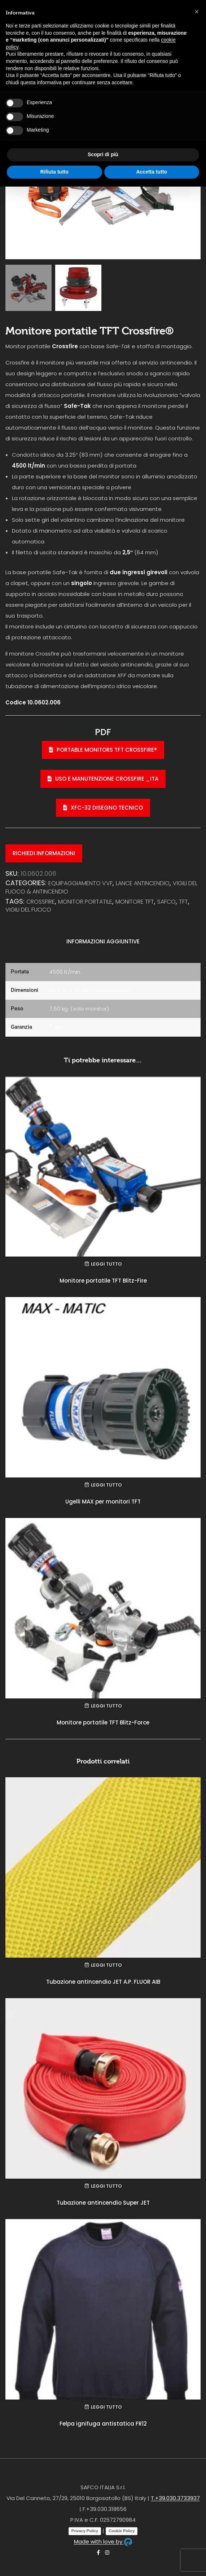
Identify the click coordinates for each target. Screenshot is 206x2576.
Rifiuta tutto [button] (54, 172)
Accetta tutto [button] (151, 172)
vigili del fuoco (28, 909)
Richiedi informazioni (44, 853)
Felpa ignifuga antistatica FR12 (103, 2423)
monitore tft (134, 901)
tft (183, 901)
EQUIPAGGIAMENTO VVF (80, 883)
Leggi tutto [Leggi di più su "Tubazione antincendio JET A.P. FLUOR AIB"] (106, 1965)
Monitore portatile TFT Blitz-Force (103, 1722)
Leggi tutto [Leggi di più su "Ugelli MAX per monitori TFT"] (106, 1484)
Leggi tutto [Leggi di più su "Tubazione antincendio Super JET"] (106, 2186)
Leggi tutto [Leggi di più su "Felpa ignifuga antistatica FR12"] (106, 2407)
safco (166, 901)
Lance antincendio (143, 883)
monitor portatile (85, 901)
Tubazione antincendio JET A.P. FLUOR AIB (103, 1982)
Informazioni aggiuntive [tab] (103, 941)
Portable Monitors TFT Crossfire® (103, 750)
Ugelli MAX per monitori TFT (103, 1501)
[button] (196, 11)
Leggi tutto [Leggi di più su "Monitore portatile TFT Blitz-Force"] (106, 1705)
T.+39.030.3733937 (175, 2498)
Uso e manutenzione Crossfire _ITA (103, 778)
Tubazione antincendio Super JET (103, 2202)
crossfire (40, 901)
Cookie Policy (122, 2531)
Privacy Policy (84, 2531)
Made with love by (103, 2541)
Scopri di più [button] (103, 154)
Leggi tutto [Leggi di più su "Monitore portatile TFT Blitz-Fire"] (106, 1264)
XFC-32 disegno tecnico (103, 807)
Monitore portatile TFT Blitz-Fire (103, 1280)
